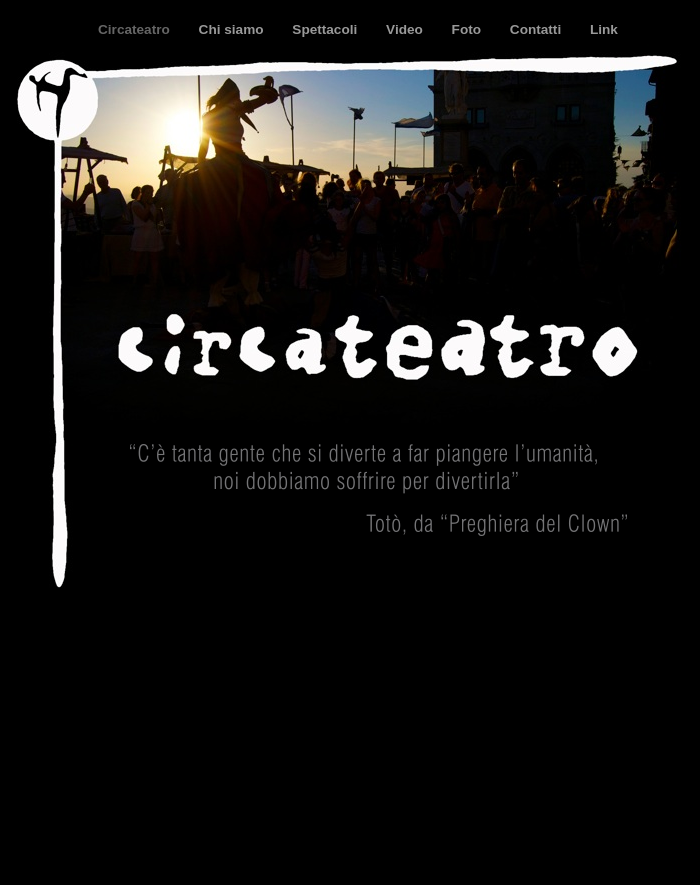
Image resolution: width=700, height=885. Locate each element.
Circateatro (136, 29)
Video (406, 29)
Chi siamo (233, 29)
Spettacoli (326, 29)
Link (604, 29)
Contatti (537, 29)
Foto (468, 29)
